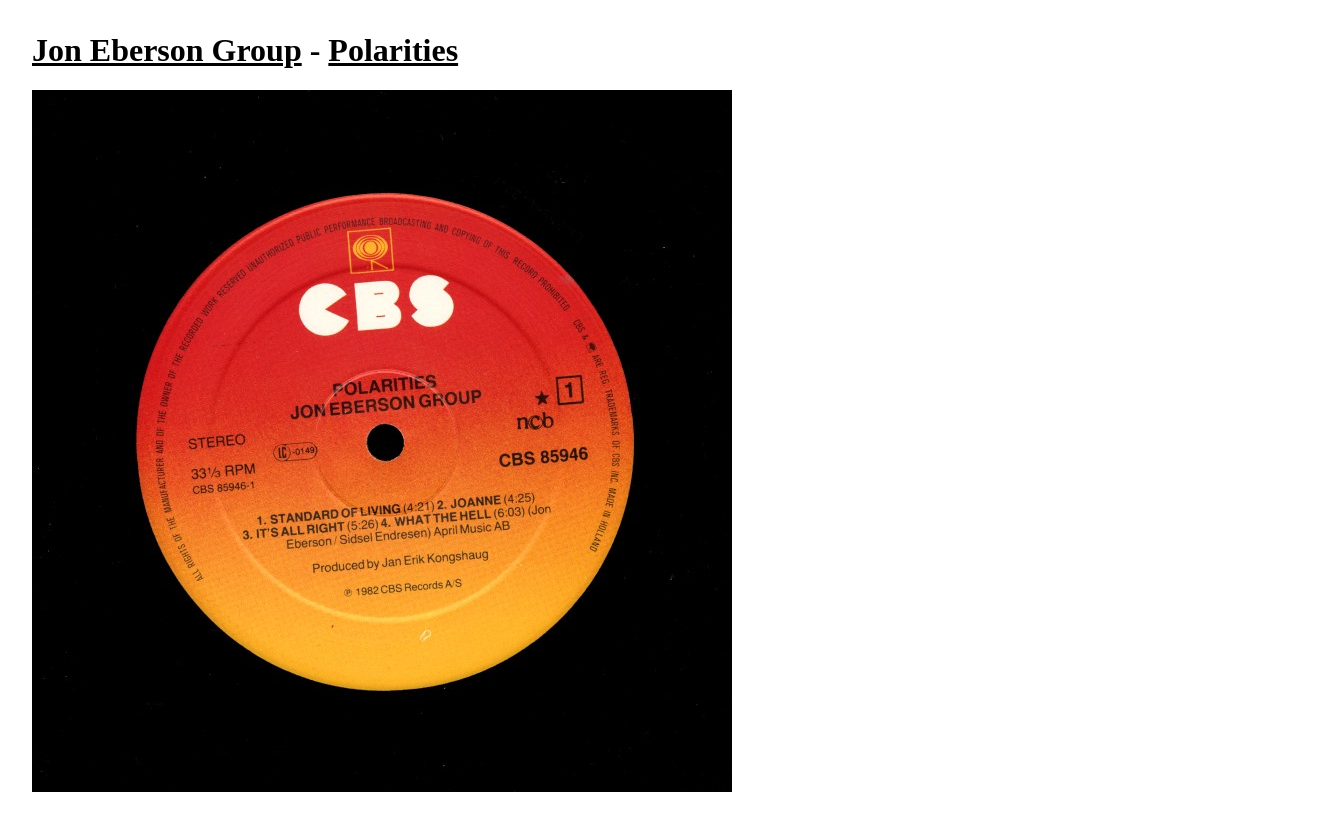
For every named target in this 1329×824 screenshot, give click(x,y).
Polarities (393, 50)
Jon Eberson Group (167, 50)
